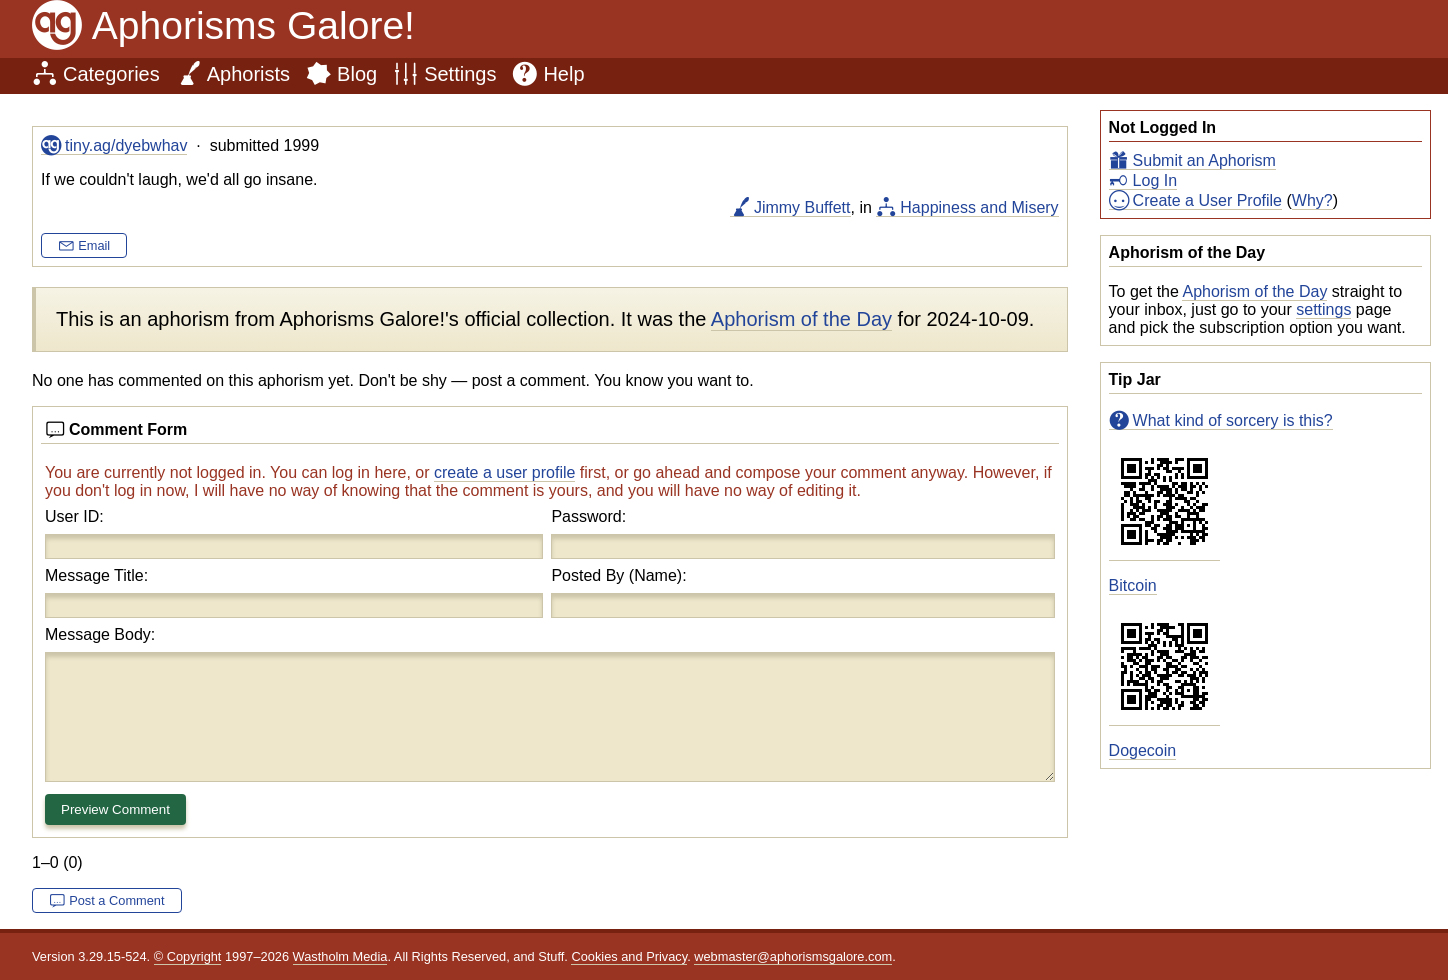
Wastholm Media (340, 956)
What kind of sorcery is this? (1233, 420)
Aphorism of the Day (1254, 291)
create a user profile (504, 472)
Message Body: (100, 634)
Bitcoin (1133, 585)
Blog (357, 74)
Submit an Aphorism (1204, 160)
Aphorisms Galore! (253, 25)
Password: (588, 516)
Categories (111, 74)
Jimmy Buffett (802, 207)
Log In (1155, 180)
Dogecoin (1143, 750)
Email (94, 245)
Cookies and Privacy (629, 956)
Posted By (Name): (618, 575)
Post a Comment (116, 900)
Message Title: (96, 575)
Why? (1312, 200)
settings (1323, 309)
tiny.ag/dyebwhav (126, 145)
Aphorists (248, 74)
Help (563, 74)
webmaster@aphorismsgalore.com (793, 956)
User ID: (74, 516)
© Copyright (188, 956)
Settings (460, 74)
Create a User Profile (1207, 200)
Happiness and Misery (979, 207)
